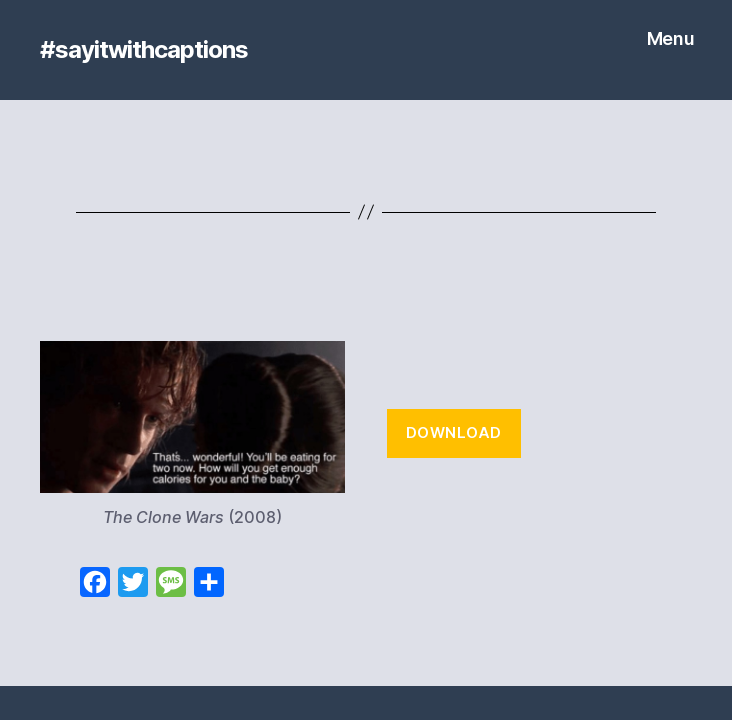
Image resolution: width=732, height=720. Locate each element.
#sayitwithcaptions (144, 50)
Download (454, 432)
